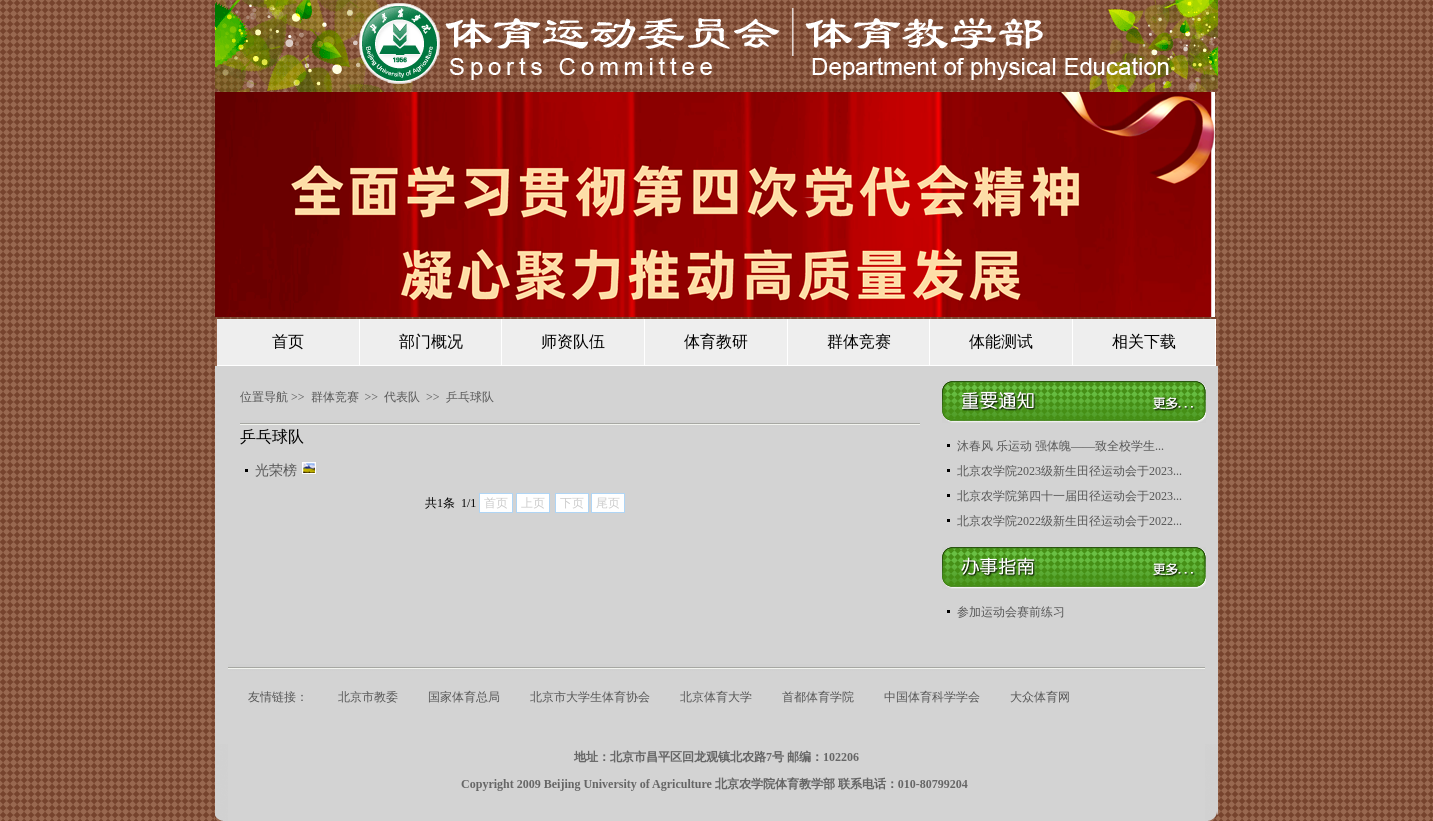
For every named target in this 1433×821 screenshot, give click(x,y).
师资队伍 (573, 341)
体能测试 (1001, 341)
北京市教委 (368, 697)
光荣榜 (286, 470)
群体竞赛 (859, 341)
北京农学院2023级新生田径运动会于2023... (1069, 471)
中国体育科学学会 (932, 697)
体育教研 (716, 341)
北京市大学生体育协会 (590, 697)
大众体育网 (1040, 697)
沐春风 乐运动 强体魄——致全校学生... (1060, 446)
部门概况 (431, 341)
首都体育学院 (818, 697)
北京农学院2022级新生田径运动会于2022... (1069, 521)
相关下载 (1144, 341)
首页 (288, 341)
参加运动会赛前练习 (1011, 612)
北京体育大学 (716, 697)
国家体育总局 (464, 697)
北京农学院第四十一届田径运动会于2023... (1069, 496)
